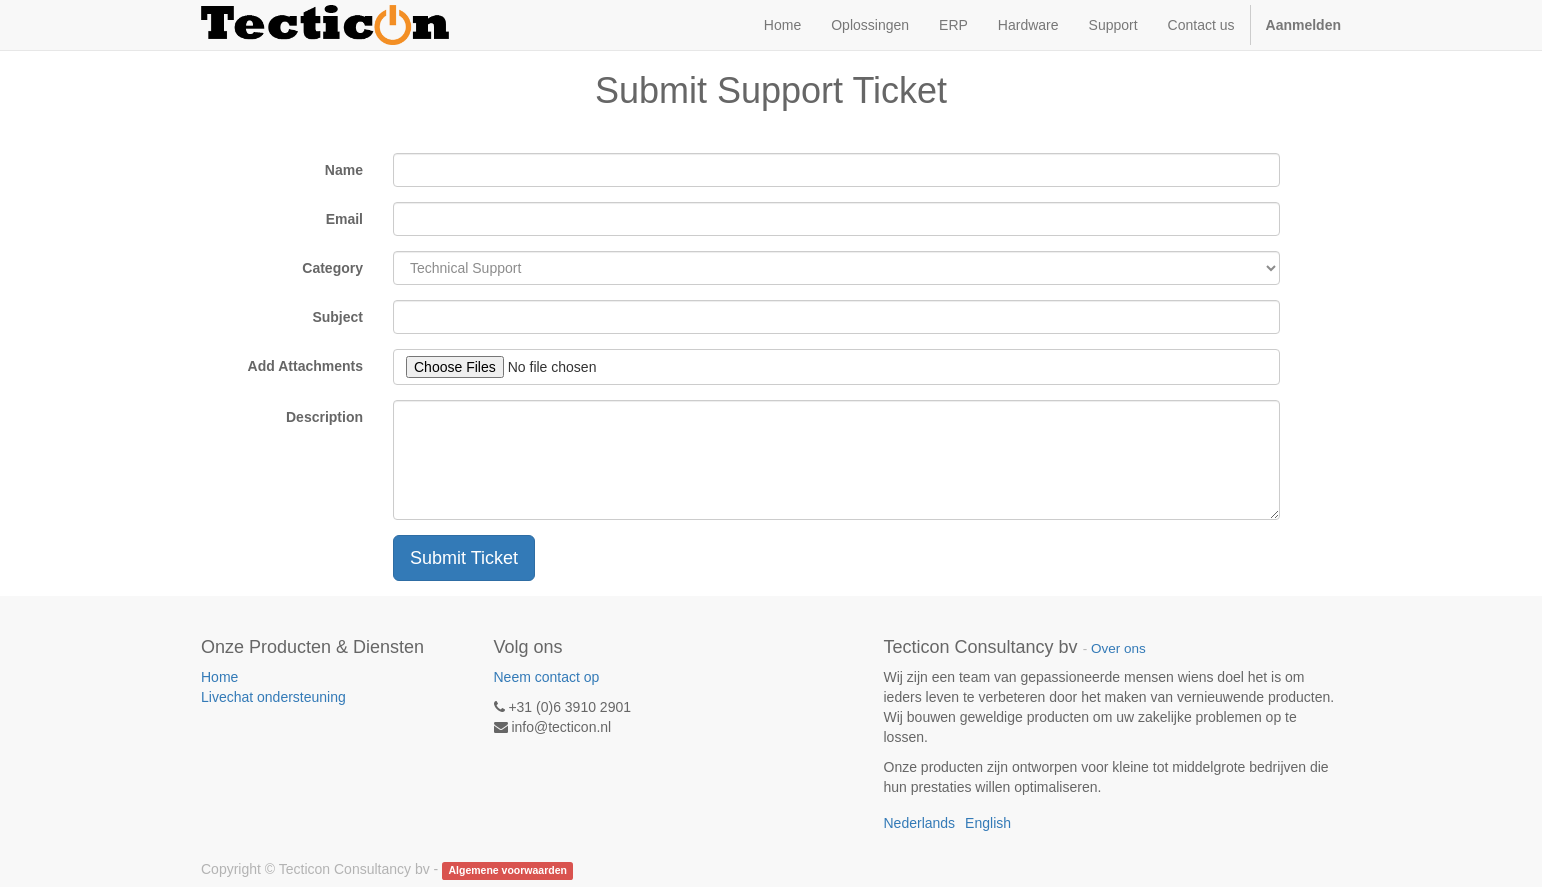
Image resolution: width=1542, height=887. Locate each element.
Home (219, 677)
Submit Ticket (464, 558)
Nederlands (920, 823)
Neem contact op (547, 677)
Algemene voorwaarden (507, 870)
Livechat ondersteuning (273, 697)
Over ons (1118, 648)
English (988, 823)
